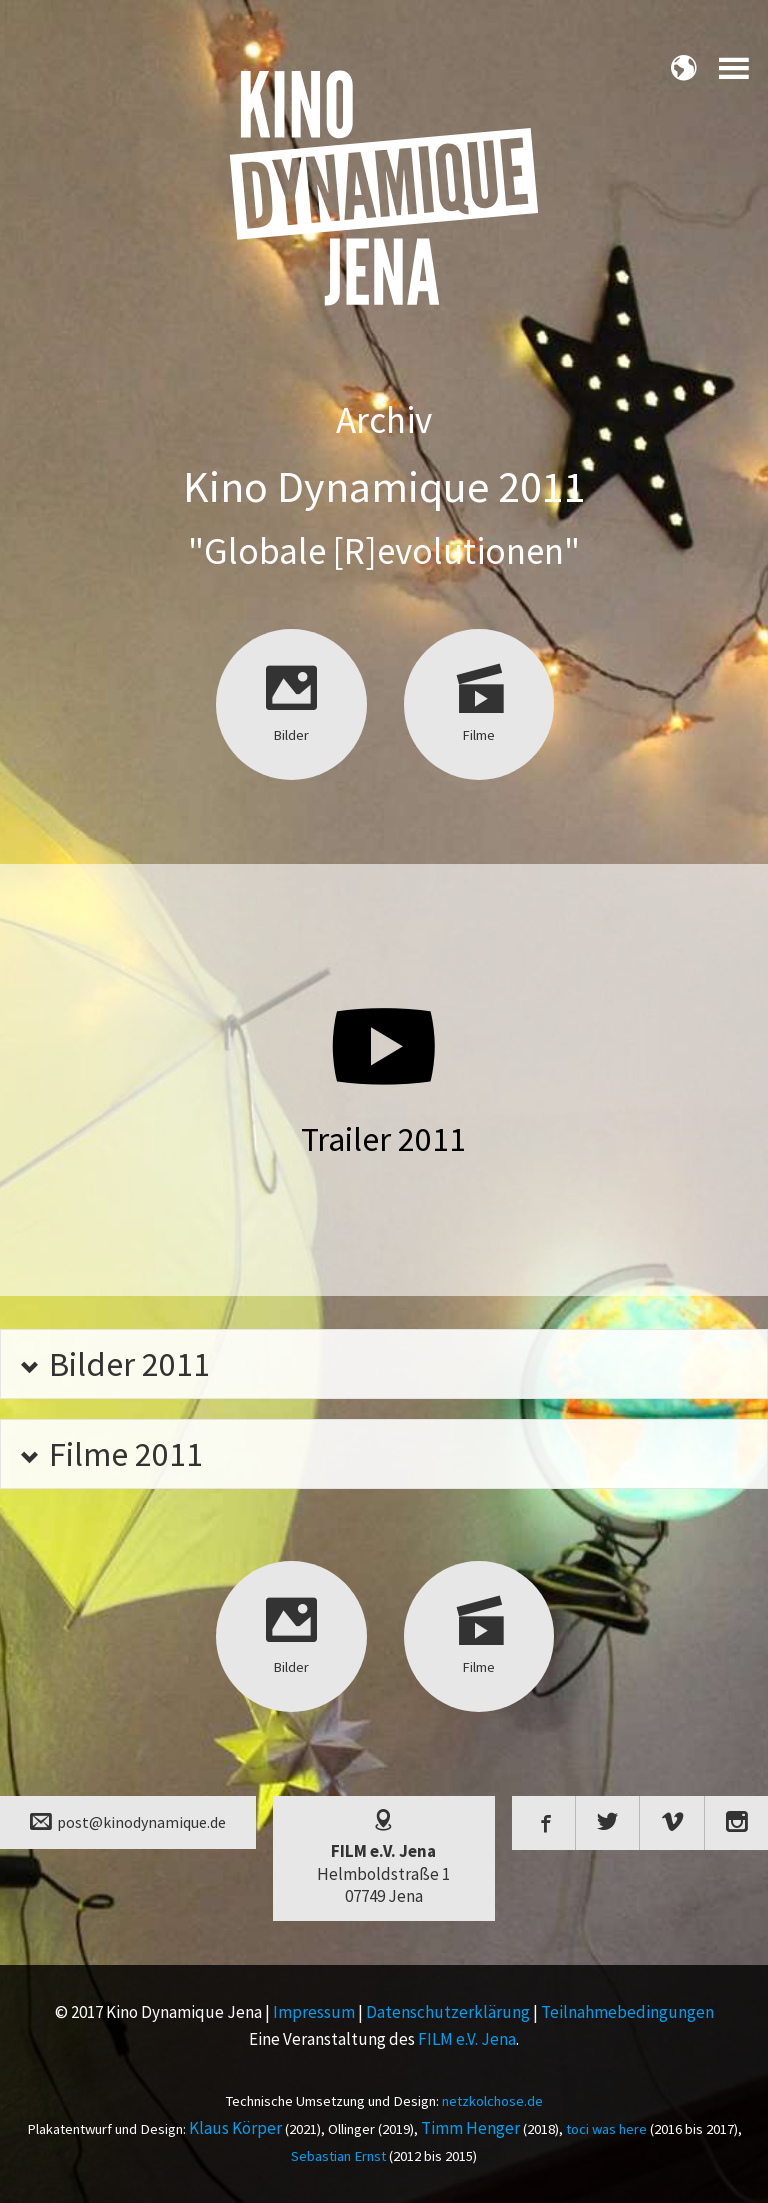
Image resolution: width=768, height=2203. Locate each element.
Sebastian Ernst (338, 2156)
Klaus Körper (235, 2128)
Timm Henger (470, 2128)
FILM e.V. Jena (467, 2039)
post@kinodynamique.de (128, 1821)
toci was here (606, 2129)
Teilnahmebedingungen (627, 2012)
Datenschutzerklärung (448, 2012)
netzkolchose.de (492, 2101)
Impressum (314, 2012)
